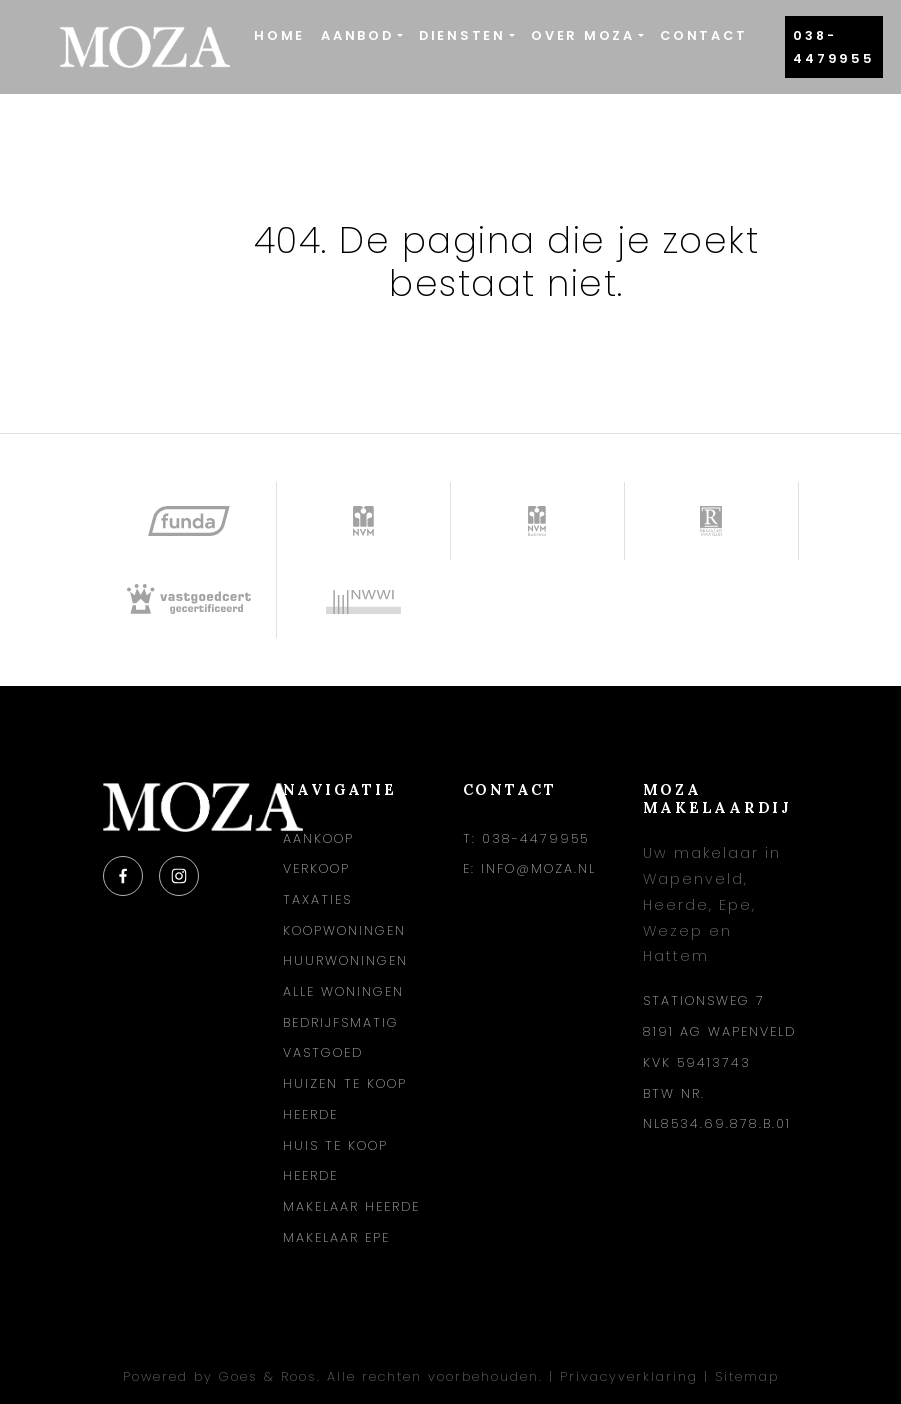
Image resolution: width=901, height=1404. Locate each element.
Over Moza (583, 35)
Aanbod (357, 35)
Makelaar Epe (336, 1237)
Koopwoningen (344, 930)
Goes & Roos (268, 1376)
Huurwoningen (345, 960)
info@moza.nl (538, 868)
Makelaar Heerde (351, 1206)
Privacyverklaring (629, 1376)
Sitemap (747, 1376)
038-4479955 (833, 47)
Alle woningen (343, 991)
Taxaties (317, 899)
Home (279, 35)
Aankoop (318, 838)
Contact (703, 35)
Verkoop (316, 868)
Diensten (462, 35)
